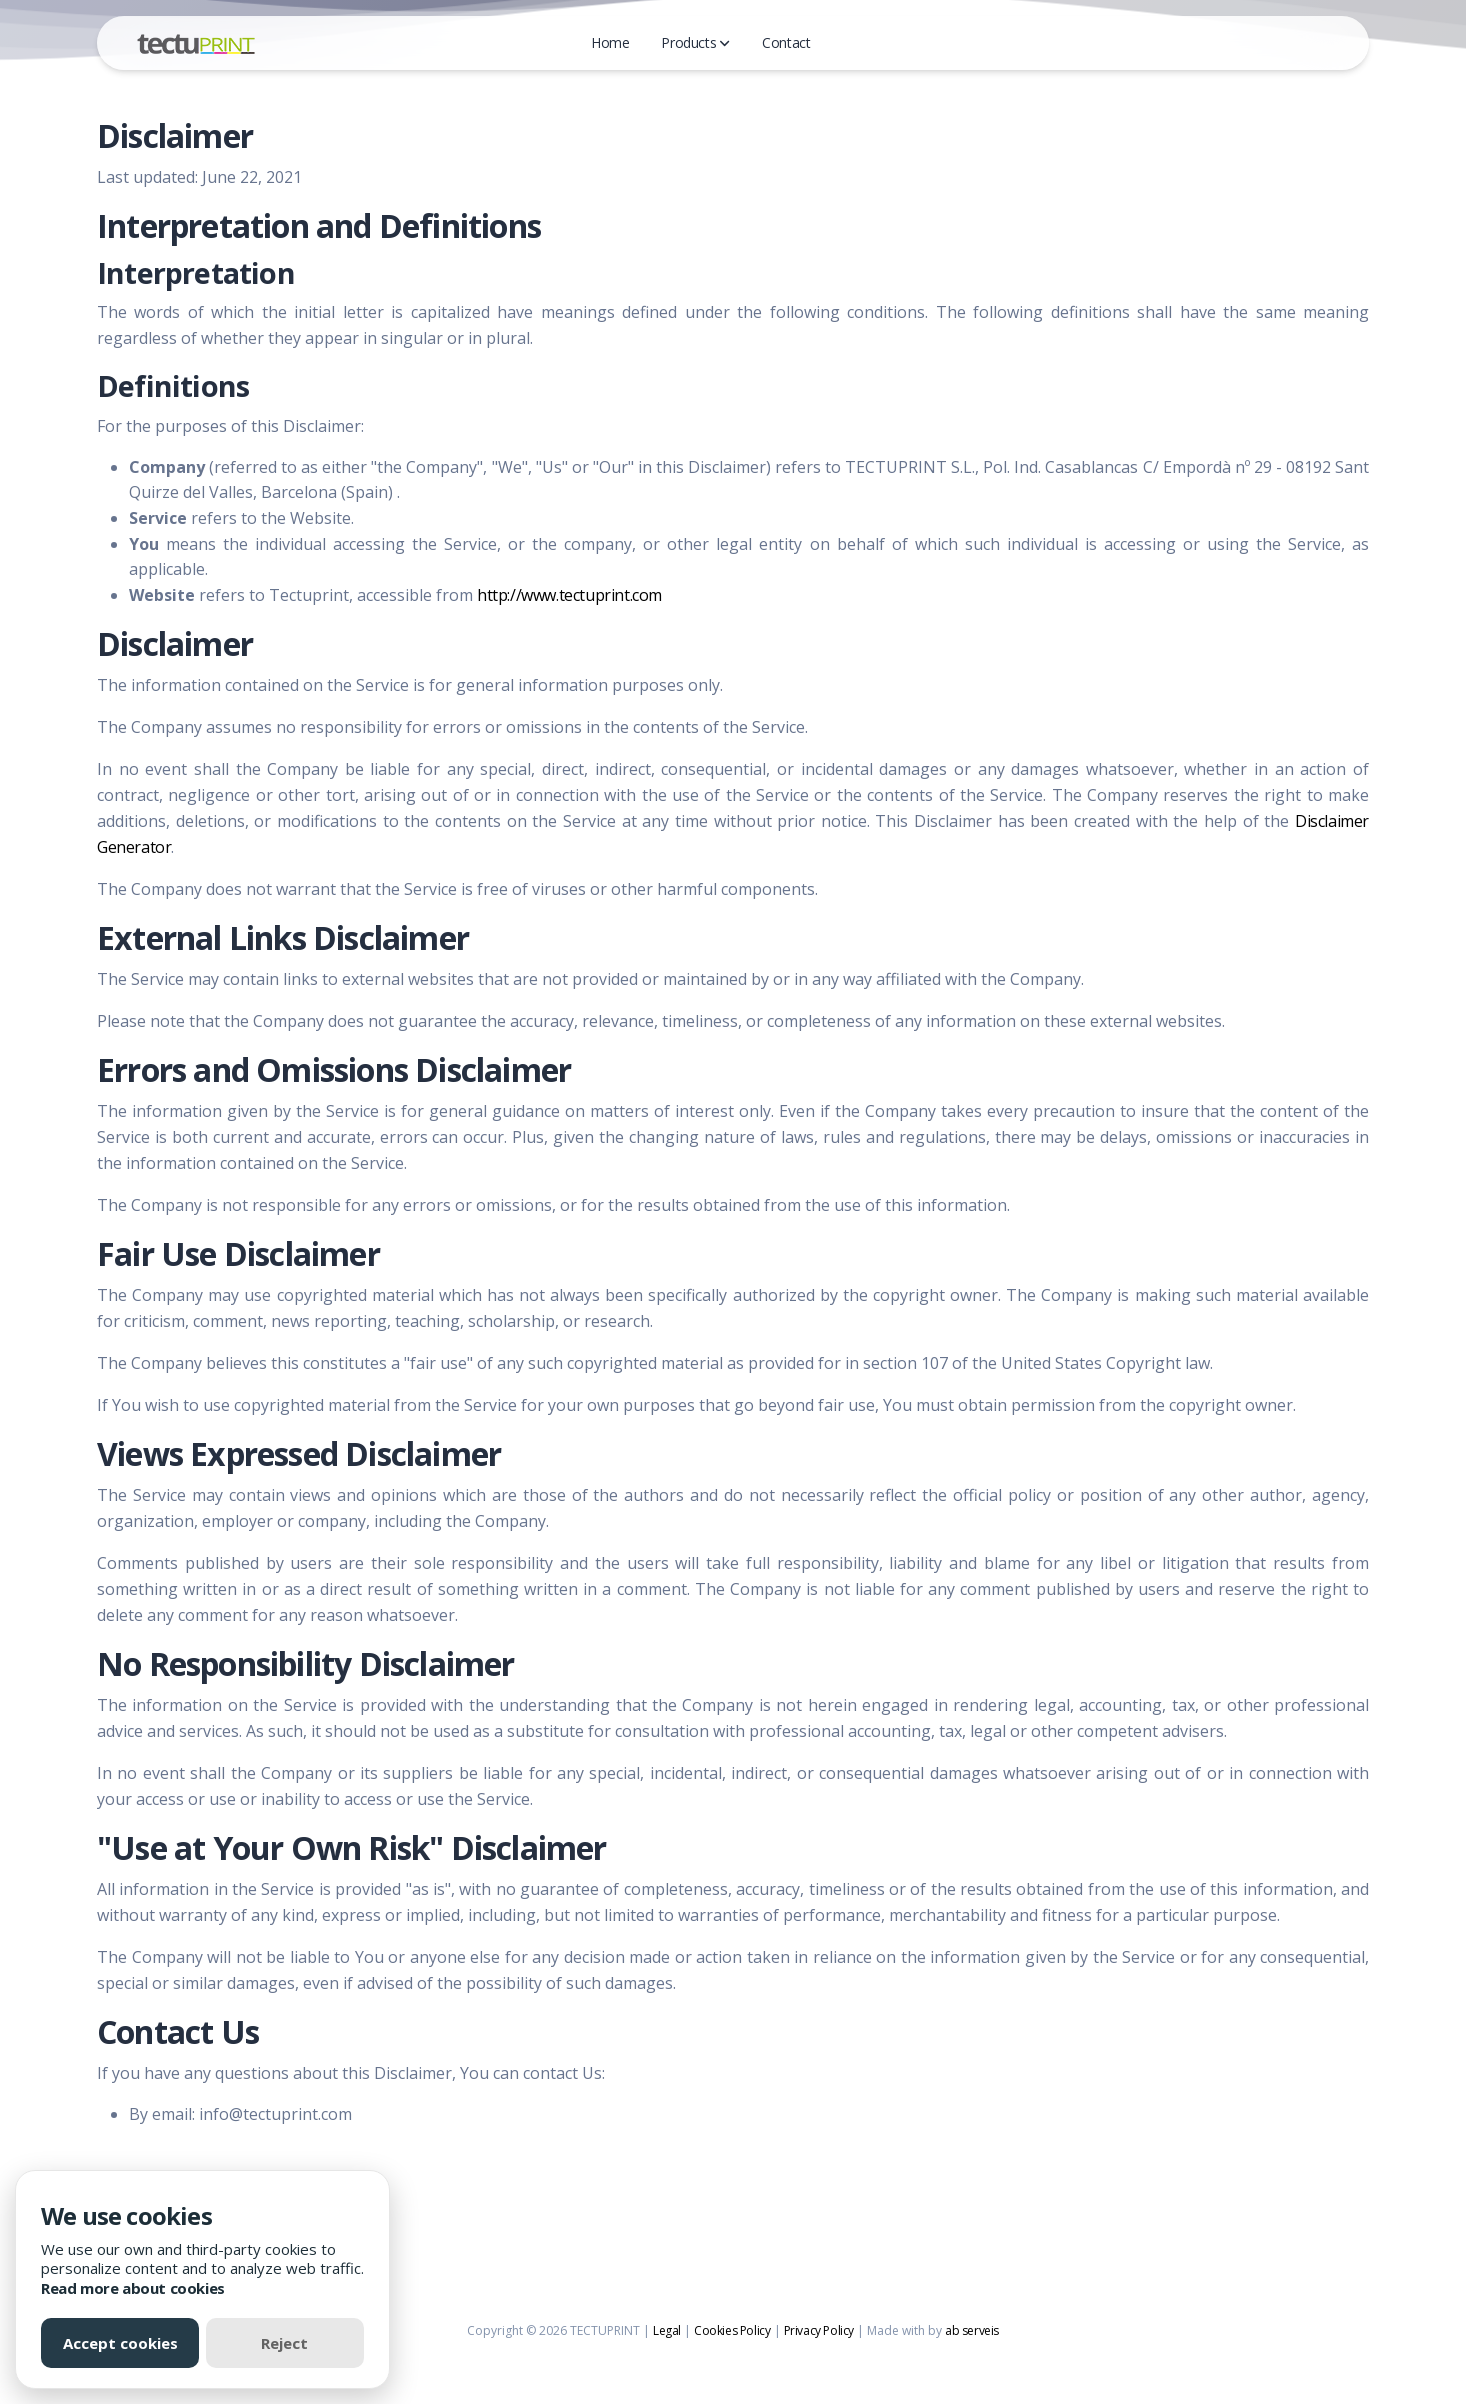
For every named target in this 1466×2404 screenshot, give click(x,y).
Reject (284, 2343)
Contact (786, 42)
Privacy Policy (819, 2330)
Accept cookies (120, 2343)
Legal (667, 2330)
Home (610, 42)
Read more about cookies (133, 2288)
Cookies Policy (732, 2330)
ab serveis (972, 2330)
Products (695, 42)
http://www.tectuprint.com (569, 595)
